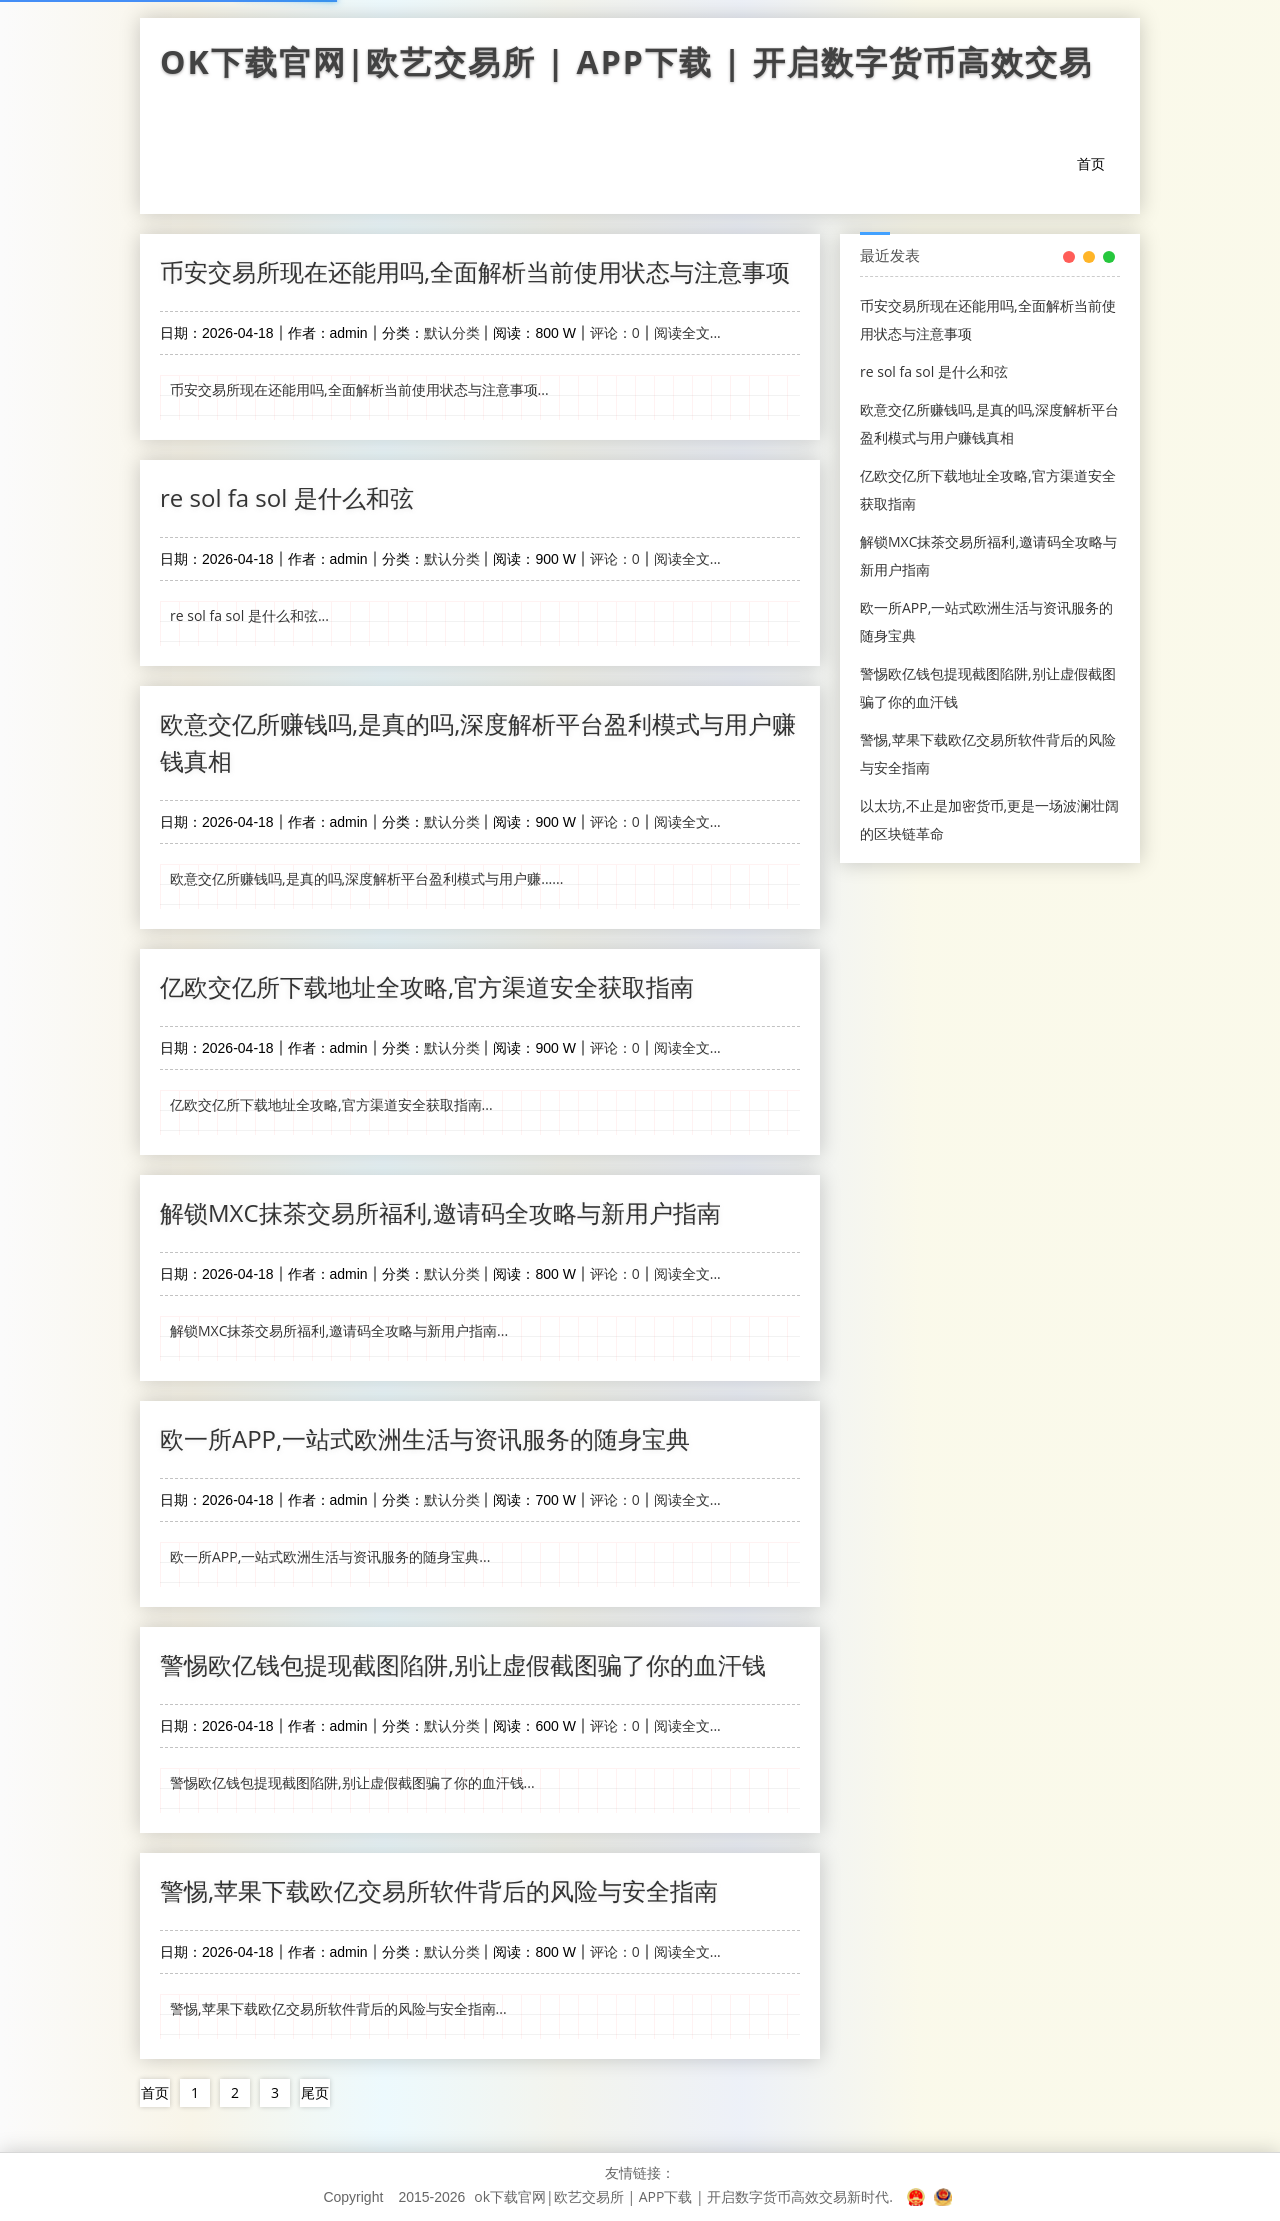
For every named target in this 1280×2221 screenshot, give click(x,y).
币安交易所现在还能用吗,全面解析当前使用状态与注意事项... (359, 389)
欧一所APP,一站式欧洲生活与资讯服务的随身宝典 (425, 1438)
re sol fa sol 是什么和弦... (249, 615)
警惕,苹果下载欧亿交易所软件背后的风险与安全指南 (439, 1890)
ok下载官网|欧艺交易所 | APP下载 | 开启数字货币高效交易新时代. (683, 2196)
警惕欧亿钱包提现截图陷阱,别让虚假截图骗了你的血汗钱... (352, 1782)
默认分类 (452, 332)
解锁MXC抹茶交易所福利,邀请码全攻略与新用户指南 (440, 1212)
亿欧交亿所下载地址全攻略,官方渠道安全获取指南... (331, 1104)
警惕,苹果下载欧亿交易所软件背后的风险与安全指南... (338, 2008)
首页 (1091, 163)
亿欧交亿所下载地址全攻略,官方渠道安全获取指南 (427, 986)
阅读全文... (687, 332)
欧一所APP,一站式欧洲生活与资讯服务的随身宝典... (330, 1556)
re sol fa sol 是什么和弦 (287, 497)
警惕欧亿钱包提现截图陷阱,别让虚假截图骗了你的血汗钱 (463, 1664)
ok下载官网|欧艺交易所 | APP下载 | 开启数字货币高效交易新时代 (640, 67)
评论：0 (615, 332)
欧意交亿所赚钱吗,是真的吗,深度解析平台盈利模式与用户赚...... (366, 878)
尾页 (315, 2092)
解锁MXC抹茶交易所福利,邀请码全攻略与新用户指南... (339, 1330)
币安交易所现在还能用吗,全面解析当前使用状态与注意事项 (475, 271)
